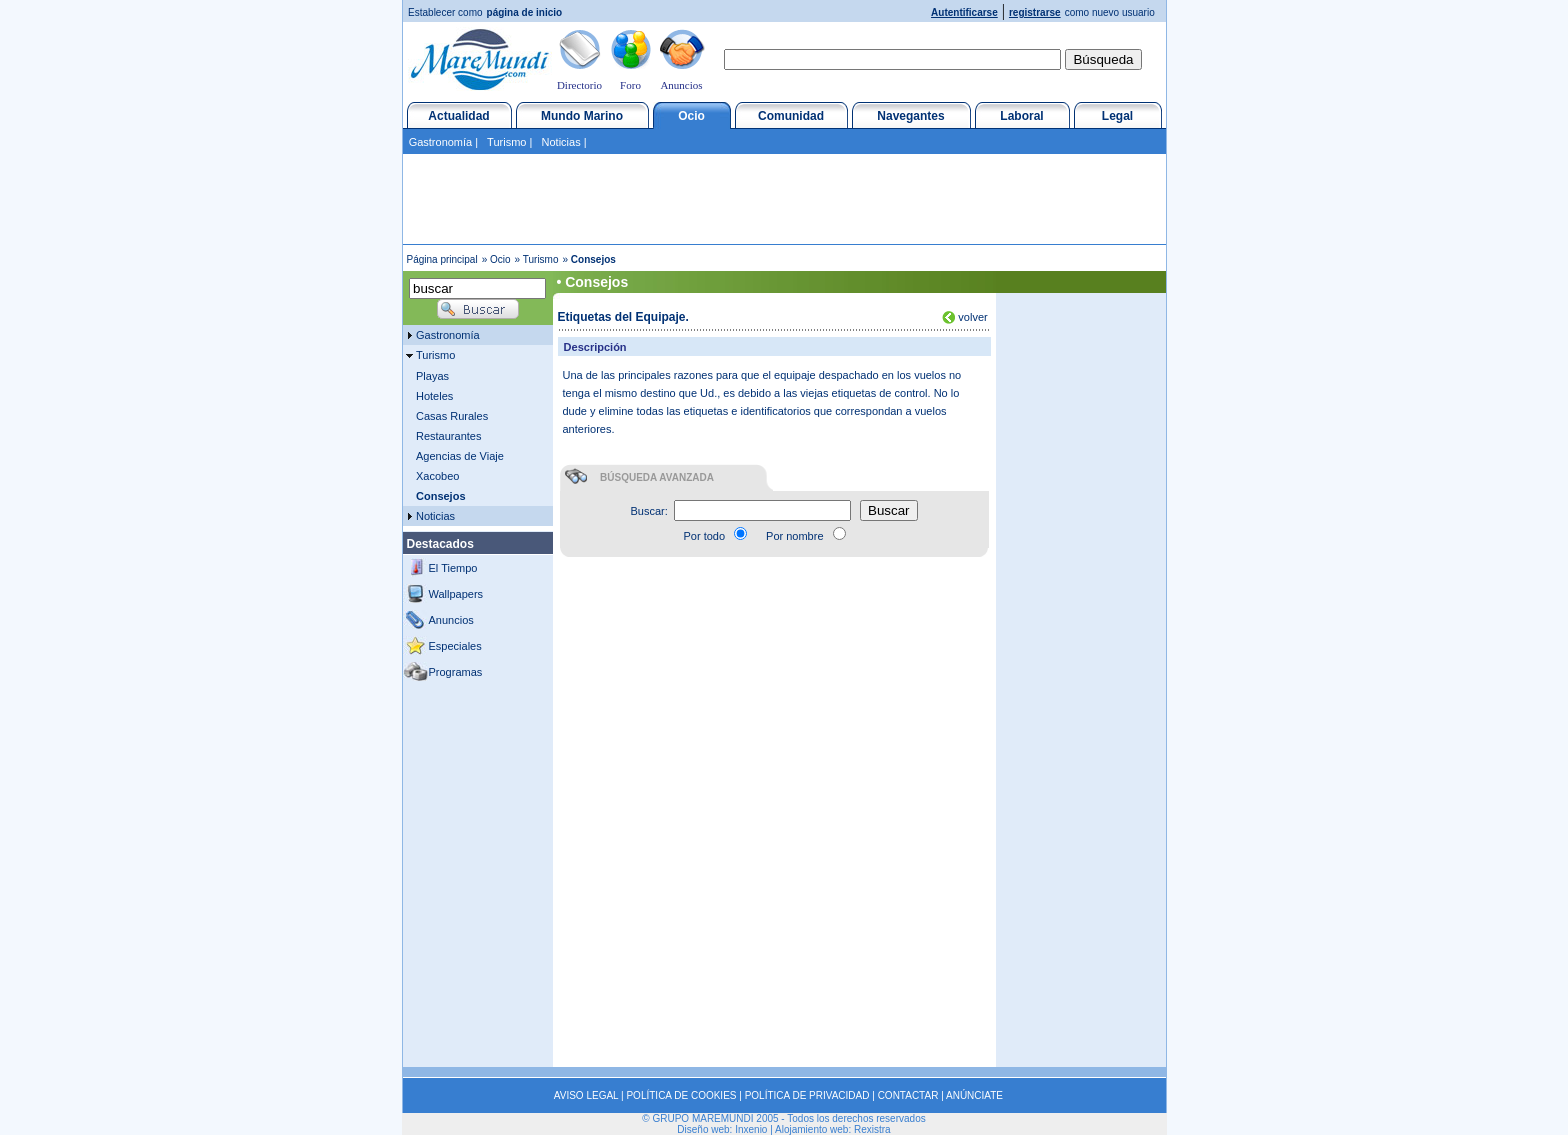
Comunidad (791, 116)
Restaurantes (448, 436)
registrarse (1035, 12)
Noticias (561, 142)
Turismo (506, 142)
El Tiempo (453, 568)
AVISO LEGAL (586, 1095)
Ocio (691, 116)
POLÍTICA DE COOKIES (681, 1095)
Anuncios (681, 85)
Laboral (1021, 116)
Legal (1117, 116)
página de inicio (525, 12)
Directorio (579, 85)
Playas (432, 376)
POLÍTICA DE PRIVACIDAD (807, 1095)
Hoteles (434, 396)
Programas (456, 672)
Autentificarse (964, 12)
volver (971, 317)
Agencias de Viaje (460, 456)
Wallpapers (456, 594)
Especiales (455, 646)
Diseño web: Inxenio (722, 1129)
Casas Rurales (452, 416)
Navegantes (910, 116)
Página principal (442, 259)
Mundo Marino (582, 116)
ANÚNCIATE (974, 1095)
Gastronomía (441, 142)
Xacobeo (437, 476)
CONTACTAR (908, 1095)
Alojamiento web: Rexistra (833, 1129)
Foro (630, 85)
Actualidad (458, 116)
